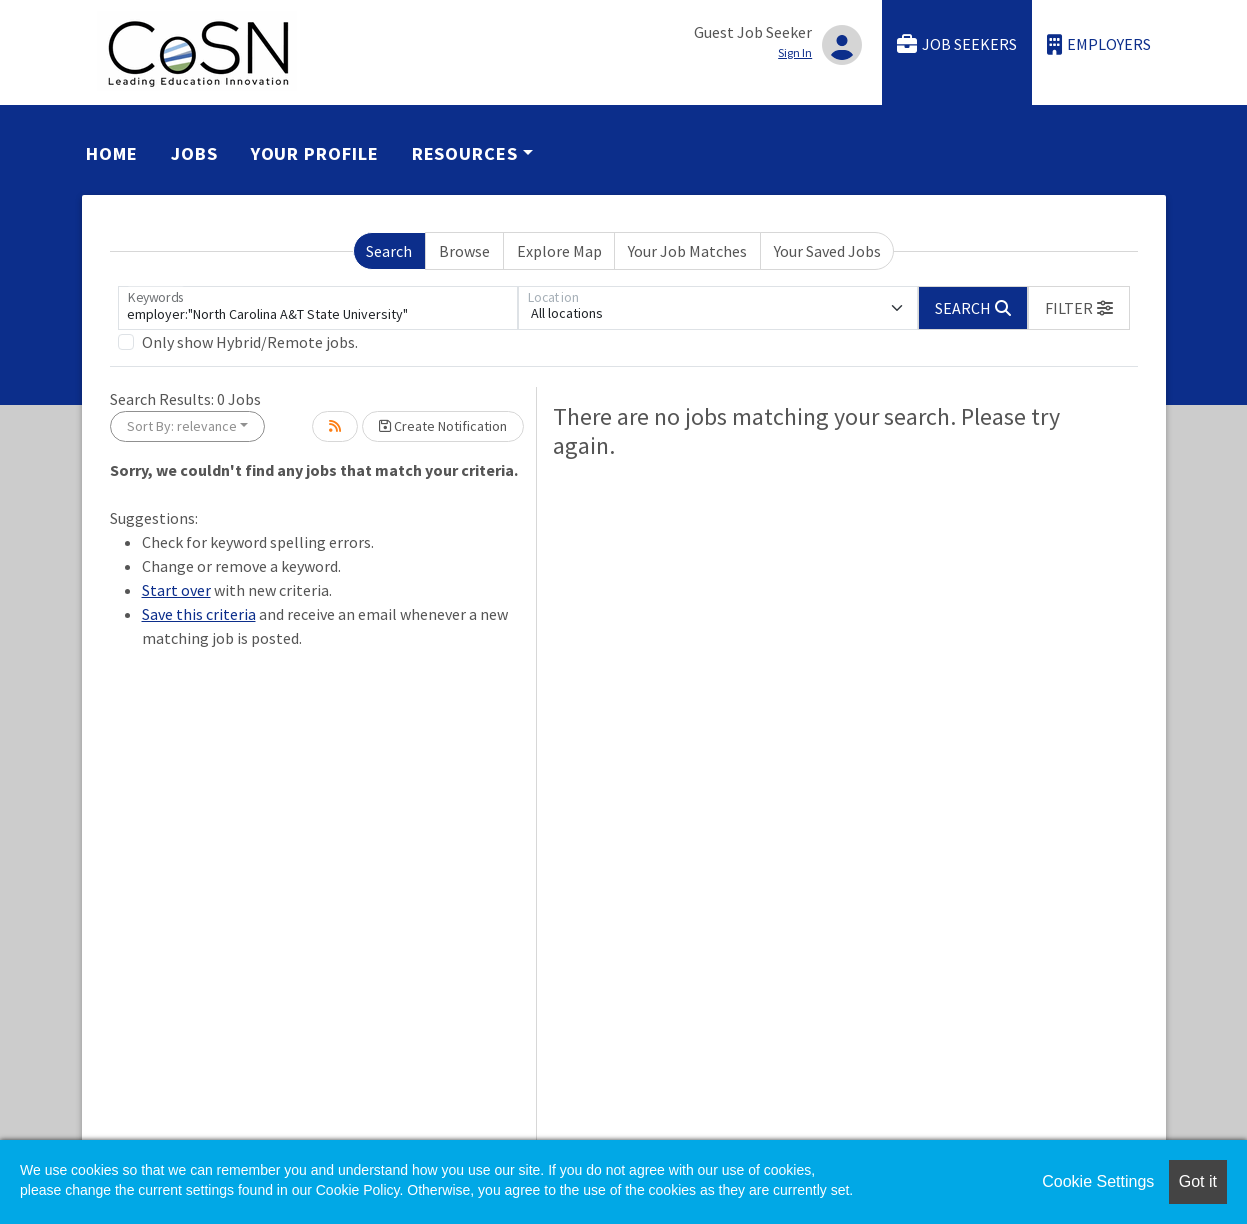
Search (389, 251)
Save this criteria (199, 614)
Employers (1099, 44)
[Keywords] (318, 308)
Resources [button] (465, 153)
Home (112, 153)
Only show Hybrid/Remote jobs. (250, 342)
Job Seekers (957, 44)
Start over (176, 590)
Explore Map (559, 251)
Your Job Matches (687, 251)
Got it (1198, 1181)
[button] (1079, 308)
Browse (464, 251)
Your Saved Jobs (827, 251)
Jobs (194, 153)
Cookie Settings (1098, 1181)
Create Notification (443, 426)
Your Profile (315, 153)
